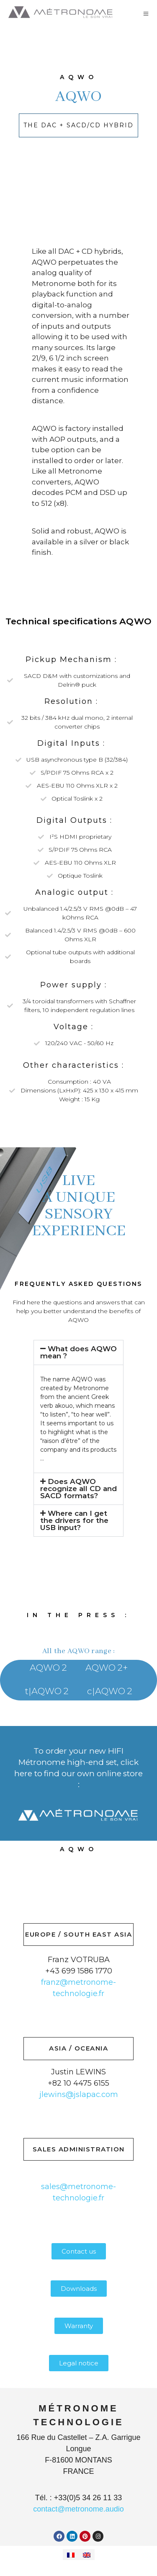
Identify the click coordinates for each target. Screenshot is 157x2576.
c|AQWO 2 (109, 1691)
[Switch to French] (71, 2554)
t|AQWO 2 (47, 1691)
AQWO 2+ (106, 1667)
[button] (78, 1352)
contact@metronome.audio (78, 2509)
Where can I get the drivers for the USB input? (74, 1520)
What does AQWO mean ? (78, 1352)
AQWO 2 (48, 1667)
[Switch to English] (87, 2554)
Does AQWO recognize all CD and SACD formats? (78, 1488)
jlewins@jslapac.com (78, 2094)
